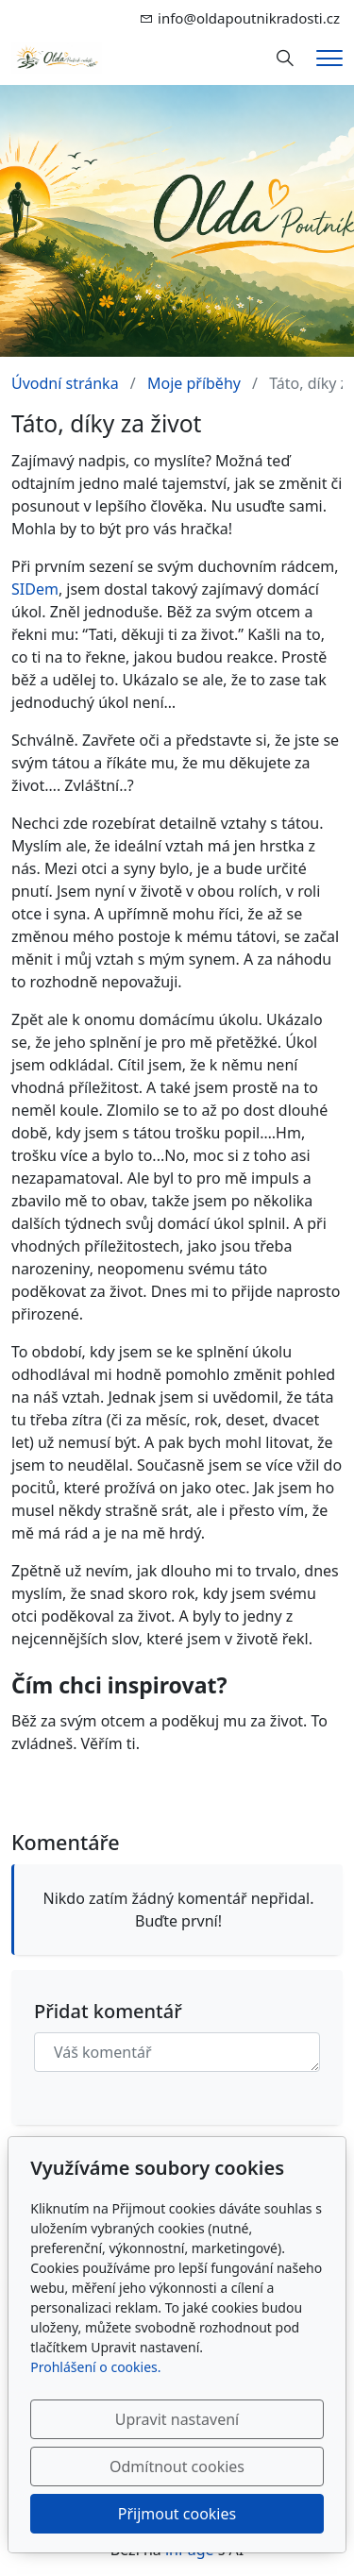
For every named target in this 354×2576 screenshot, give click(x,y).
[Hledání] (285, 58)
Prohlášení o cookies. (95, 2367)
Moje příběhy (194, 383)
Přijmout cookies (177, 2513)
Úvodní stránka (65, 383)
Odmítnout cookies (177, 2466)
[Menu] (329, 58)
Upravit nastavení (177, 2419)
